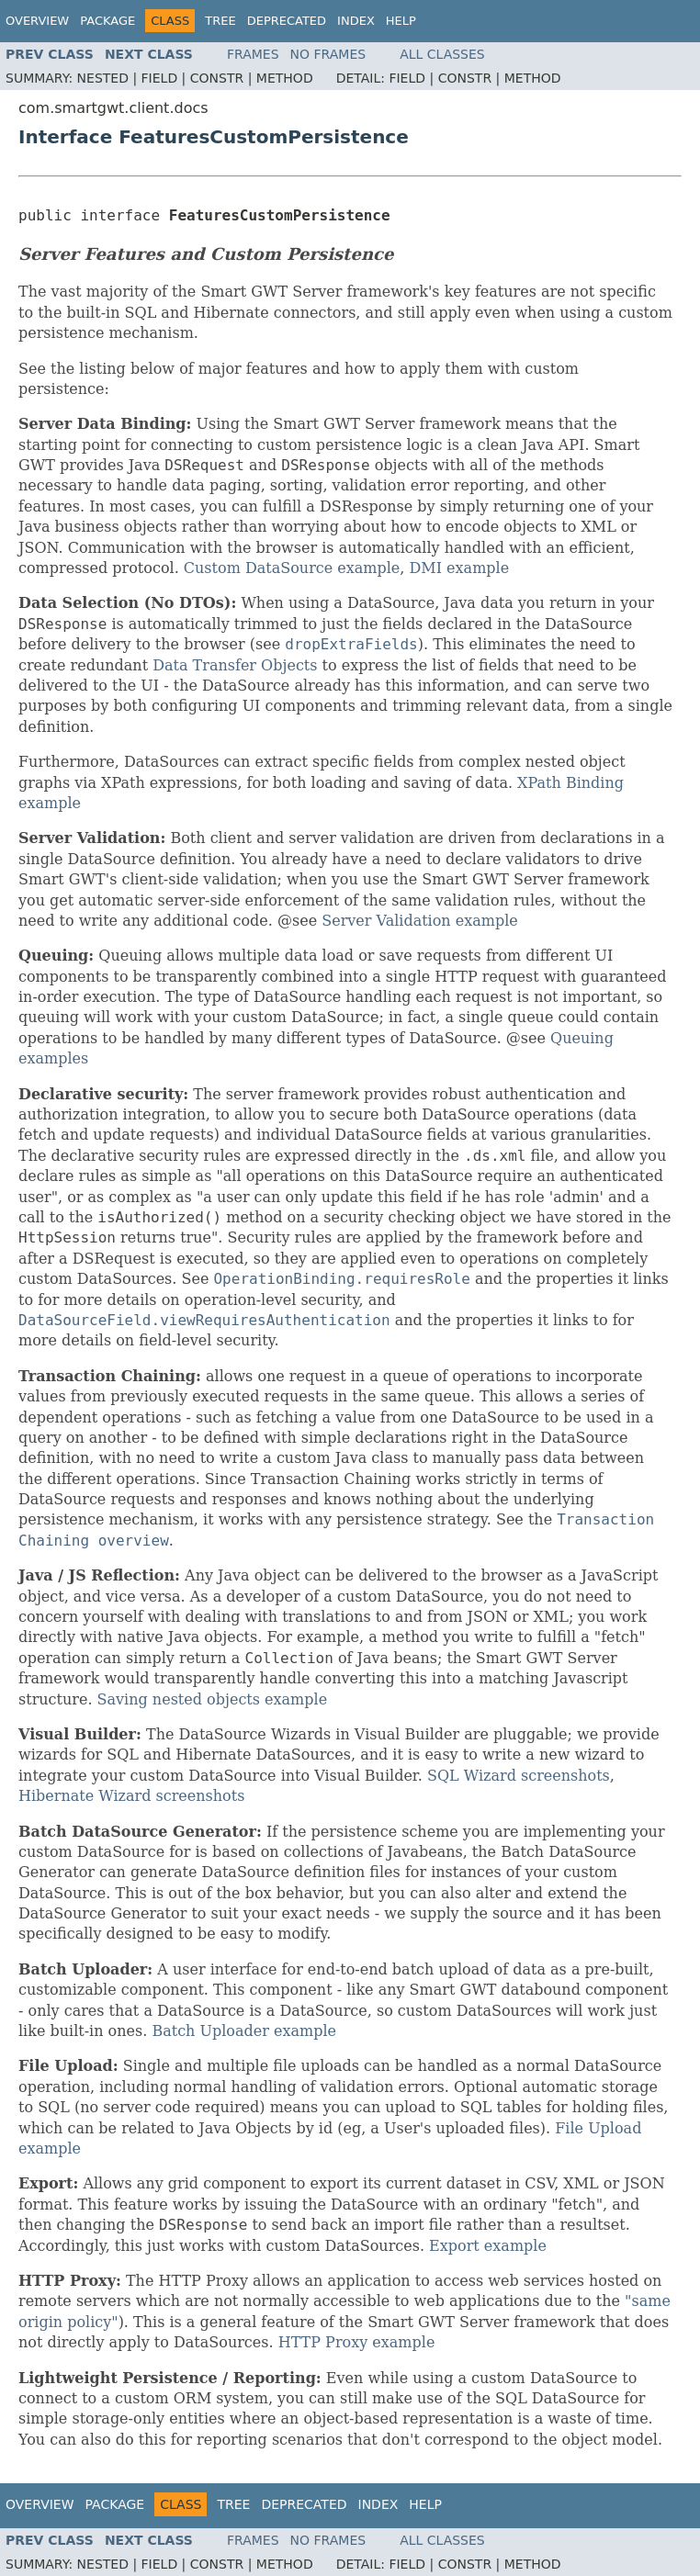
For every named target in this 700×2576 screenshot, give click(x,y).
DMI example (460, 568)
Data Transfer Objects (234, 665)
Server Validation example (420, 920)
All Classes (442, 54)
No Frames (328, 54)
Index (356, 21)
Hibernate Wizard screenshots (131, 1796)
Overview (37, 21)
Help (401, 21)
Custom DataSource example (292, 568)
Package (107, 21)
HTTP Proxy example (356, 2342)
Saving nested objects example (212, 1699)
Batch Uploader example (244, 2031)
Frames (253, 54)
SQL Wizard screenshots (518, 1775)
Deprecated (286, 21)
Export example (488, 2246)
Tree (220, 21)
